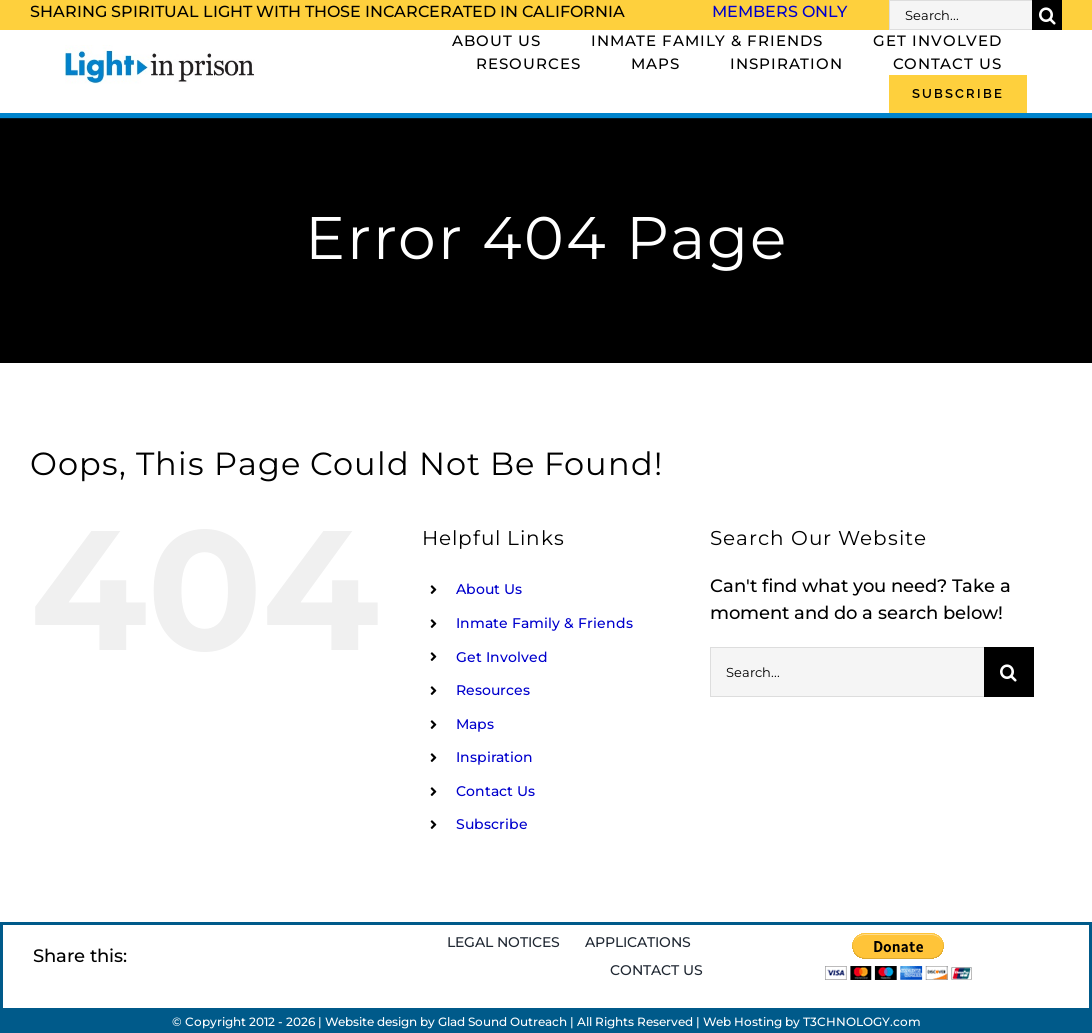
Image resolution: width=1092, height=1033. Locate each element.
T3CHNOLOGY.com (862, 1021)
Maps (475, 724)
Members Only (779, 11)
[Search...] (960, 15)
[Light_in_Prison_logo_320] (160, 54)
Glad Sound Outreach (502, 1021)
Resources (493, 690)
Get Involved (502, 657)
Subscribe (492, 824)
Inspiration (494, 757)
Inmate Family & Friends (544, 623)
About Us (489, 589)
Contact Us (495, 791)
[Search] (1047, 15)
